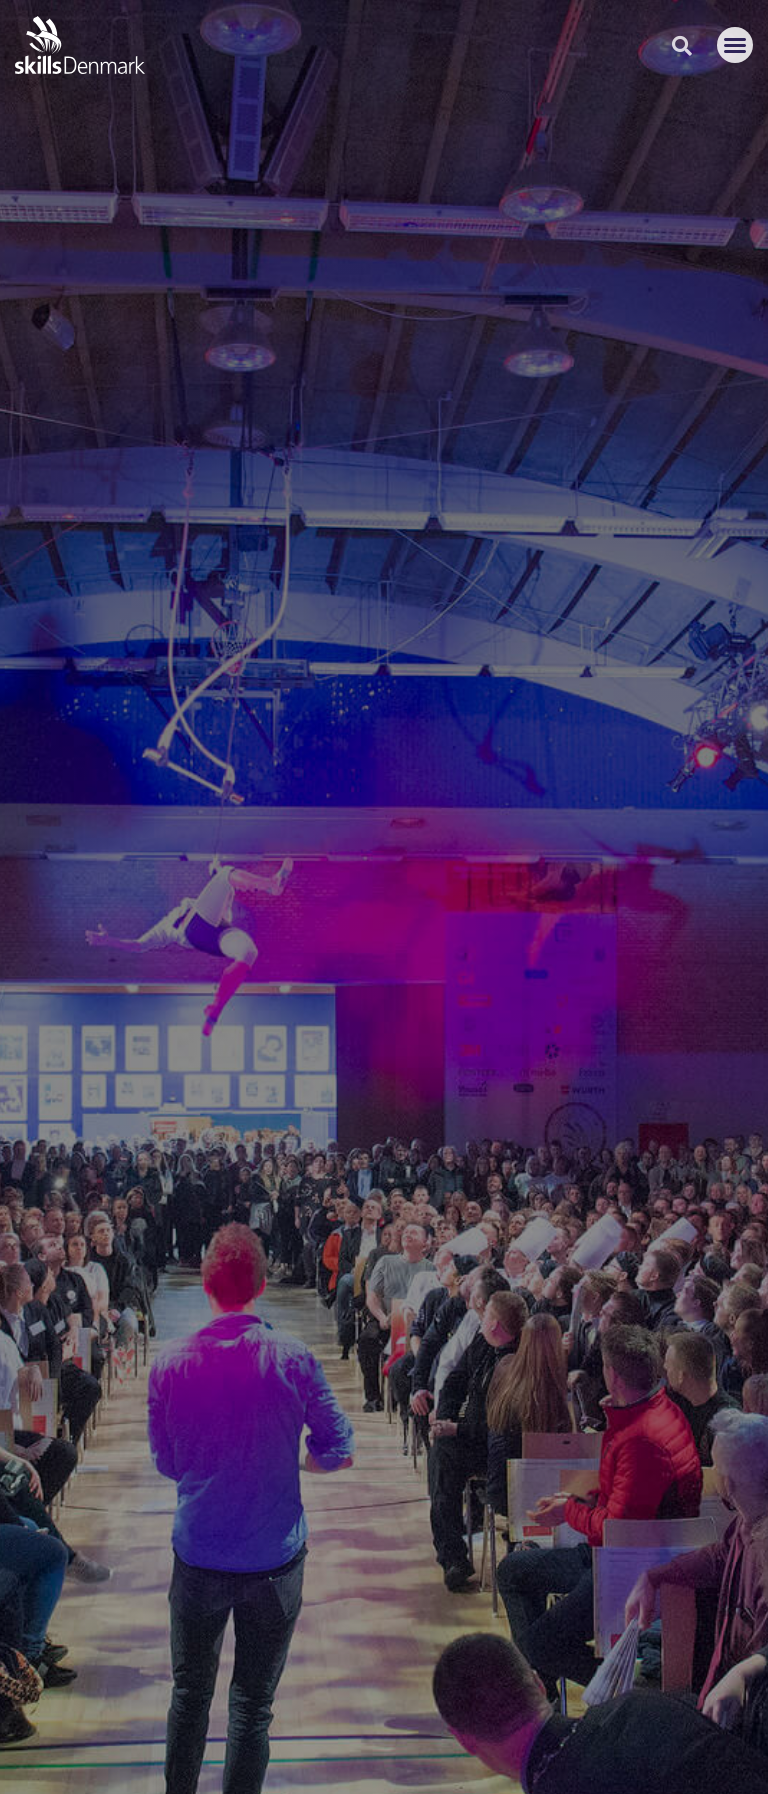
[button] (735, 45)
